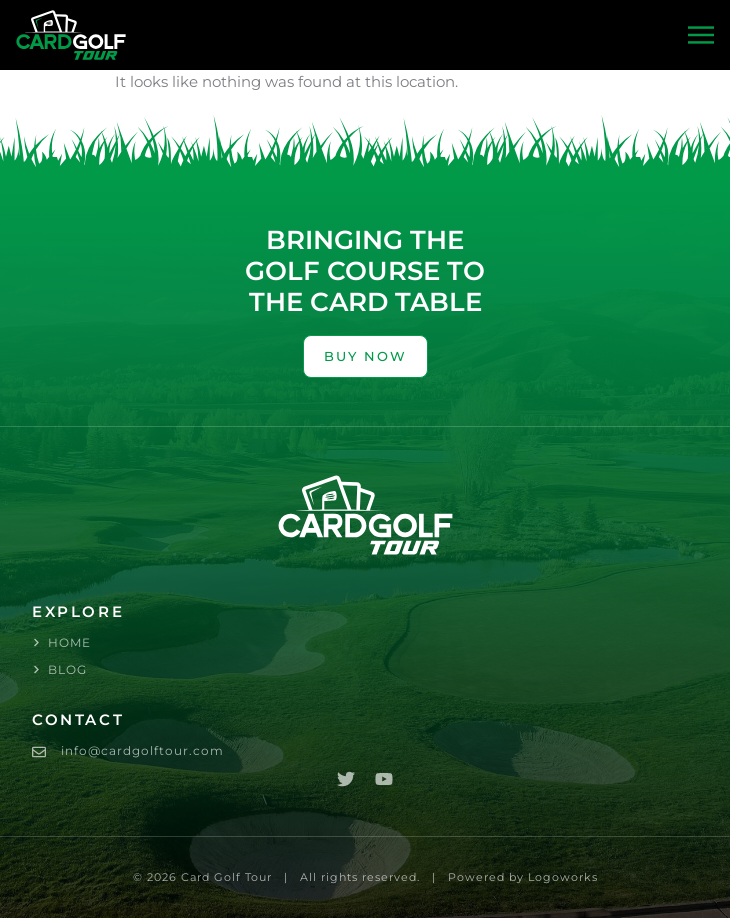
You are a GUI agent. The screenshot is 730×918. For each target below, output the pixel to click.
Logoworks (563, 877)
